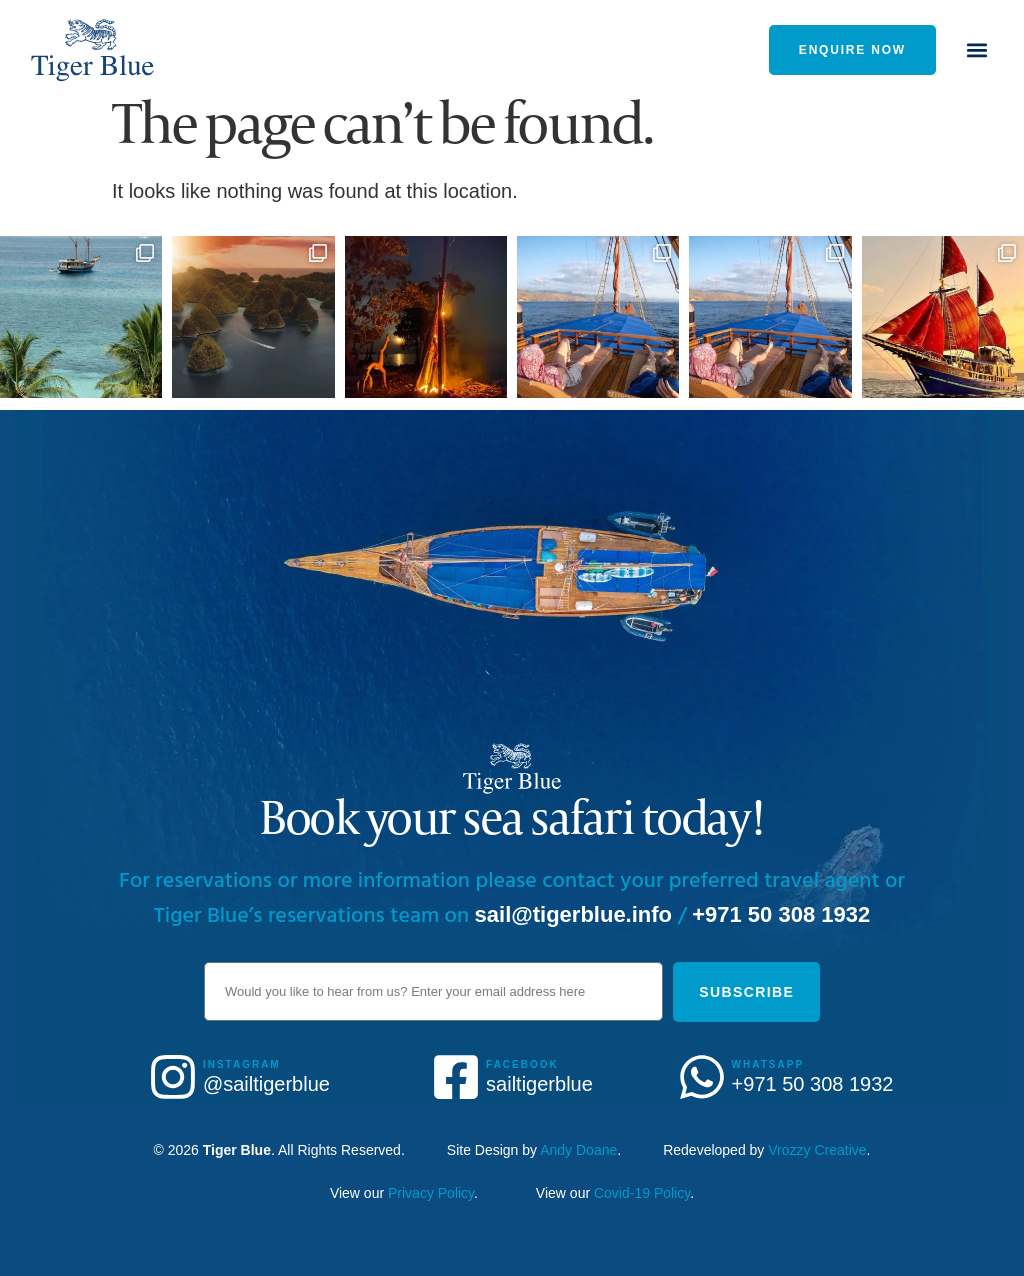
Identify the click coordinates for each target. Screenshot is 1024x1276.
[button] (977, 49)
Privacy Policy (431, 1193)
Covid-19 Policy (642, 1193)
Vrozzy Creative (817, 1150)
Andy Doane (578, 1150)
